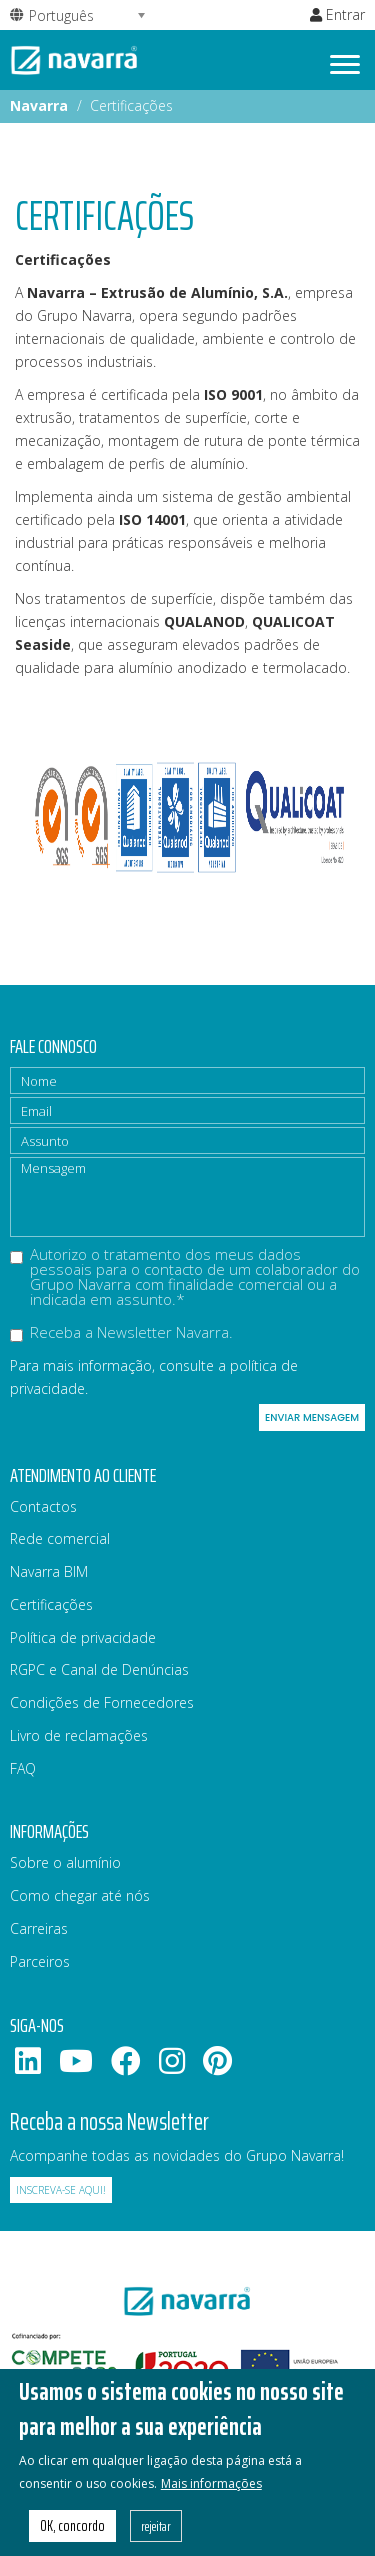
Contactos (43, 1506)
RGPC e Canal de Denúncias (99, 1669)
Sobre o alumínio (65, 1862)
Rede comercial (60, 1538)
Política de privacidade (83, 1637)
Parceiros (40, 1961)
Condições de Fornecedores (102, 1702)
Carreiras (39, 1928)
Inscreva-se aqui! (61, 2190)
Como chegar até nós (80, 1895)
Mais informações (211, 2500)
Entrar (337, 14)
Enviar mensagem (312, 1417)
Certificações (51, 1604)
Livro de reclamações (79, 1735)
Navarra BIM (49, 1571)
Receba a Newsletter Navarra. (121, 1333)
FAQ (23, 1768)
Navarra (39, 105)
